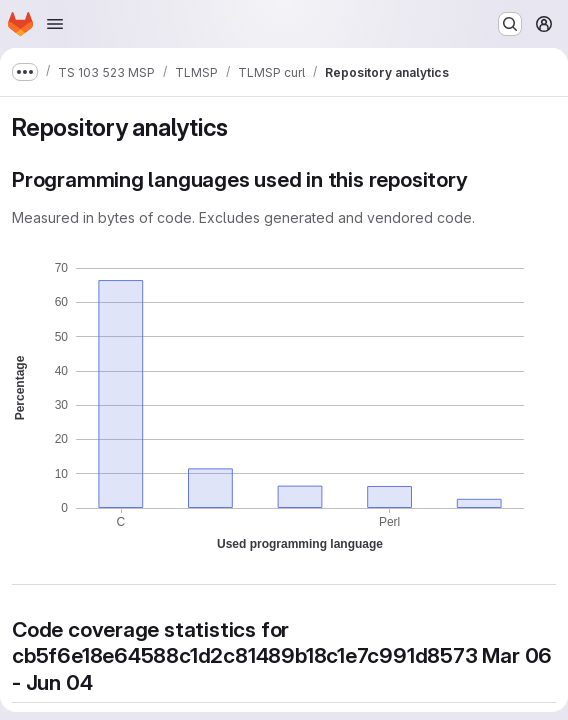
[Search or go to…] (510, 24)
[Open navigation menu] (55, 24)
